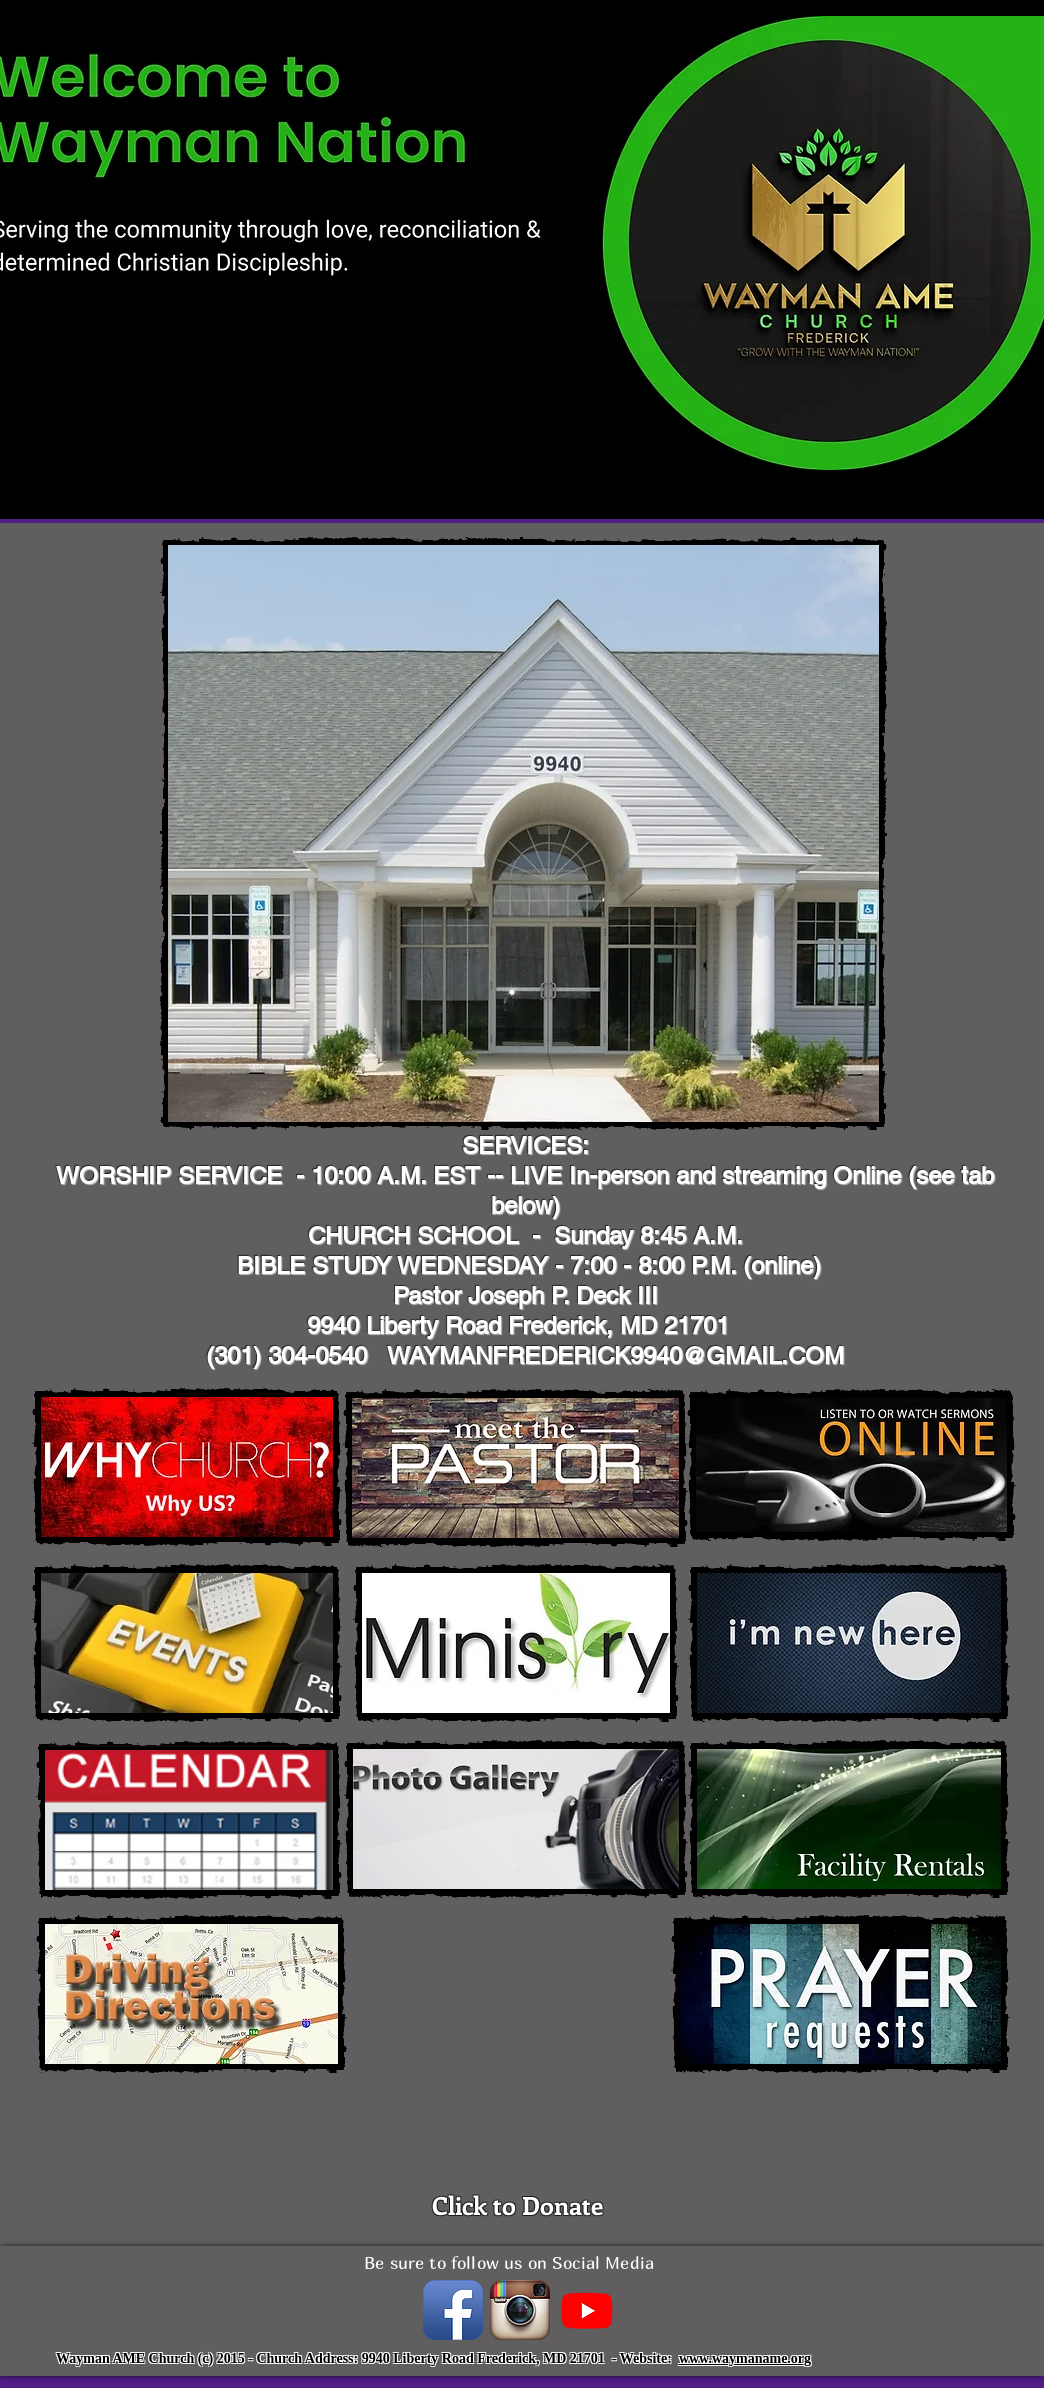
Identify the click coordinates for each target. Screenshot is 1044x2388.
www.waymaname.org (745, 2358)
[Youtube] (587, 2310)
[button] (523, 833)
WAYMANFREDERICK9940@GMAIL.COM (615, 1355)
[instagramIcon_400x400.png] (520, 2310)
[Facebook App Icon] (453, 2310)
